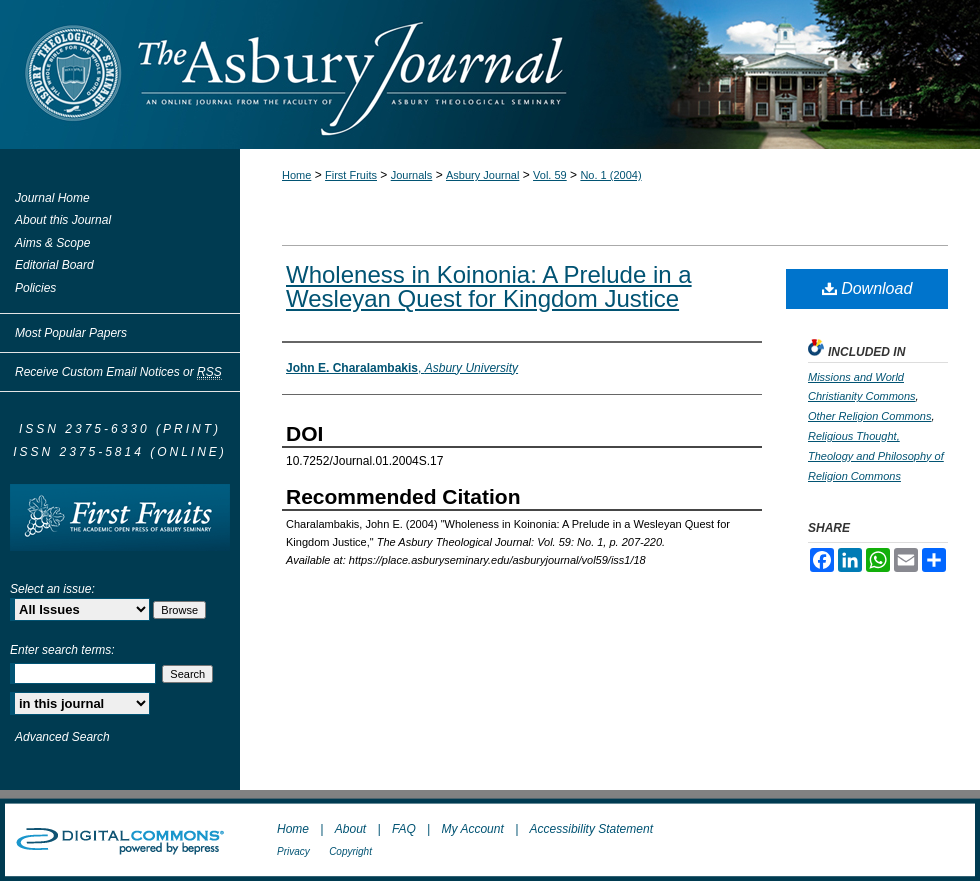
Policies (35, 288)
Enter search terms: (62, 650)
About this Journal (63, 220)
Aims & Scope (52, 243)
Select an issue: (52, 589)
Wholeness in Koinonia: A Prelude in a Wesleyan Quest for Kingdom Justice (489, 286)
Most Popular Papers (71, 333)
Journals (412, 175)
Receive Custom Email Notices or (118, 372)
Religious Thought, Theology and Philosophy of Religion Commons (876, 456)
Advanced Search (62, 737)
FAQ (404, 829)
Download (867, 288)
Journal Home (52, 198)
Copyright (350, 851)
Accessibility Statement (591, 829)
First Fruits (351, 175)
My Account (473, 829)
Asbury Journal (482, 175)
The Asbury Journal (555, 74)
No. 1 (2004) (610, 175)
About (350, 829)
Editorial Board (54, 265)
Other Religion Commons (870, 416)
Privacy (293, 851)
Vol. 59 (550, 175)
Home (296, 175)
